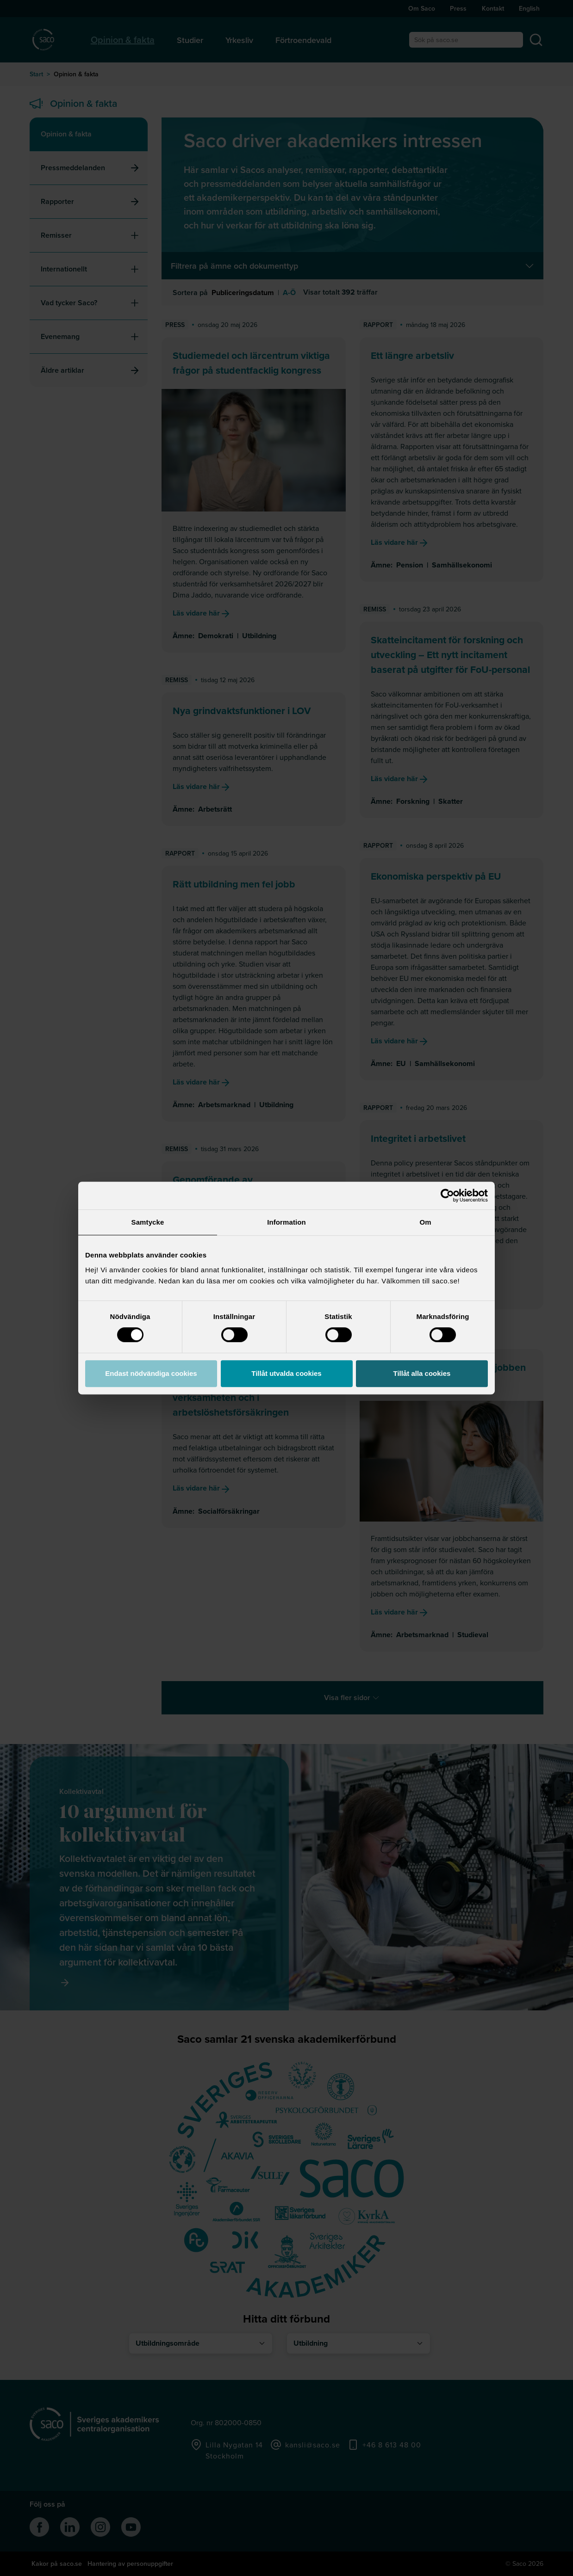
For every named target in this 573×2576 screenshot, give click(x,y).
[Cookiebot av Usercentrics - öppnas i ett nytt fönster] (447, 1195)
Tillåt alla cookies (422, 1373)
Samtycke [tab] (147, 1222)
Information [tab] (286, 1222)
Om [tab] (425, 1222)
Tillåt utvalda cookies (286, 1373)
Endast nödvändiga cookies (151, 1373)
